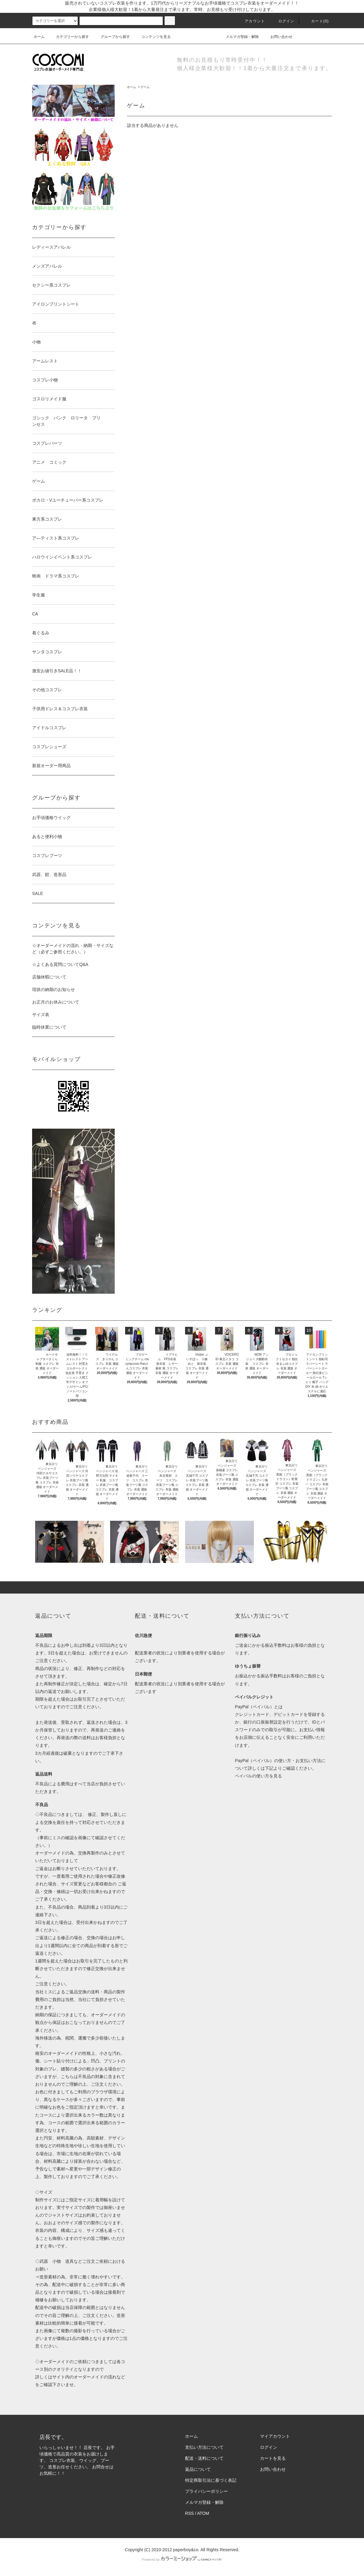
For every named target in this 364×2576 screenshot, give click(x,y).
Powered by (182, 2559)
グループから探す (111, 37)
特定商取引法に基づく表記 (210, 2480)
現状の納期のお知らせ (53, 989)
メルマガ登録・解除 (238, 37)
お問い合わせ (277, 37)
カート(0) (316, 21)
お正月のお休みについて (55, 1002)
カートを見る (273, 2458)
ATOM (203, 2513)
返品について (198, 2469)
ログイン (283, 21)
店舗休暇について (49, 976)
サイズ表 (40, 1014)
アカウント (251, 21)
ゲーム (145, 87)
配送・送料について (204, 2458)
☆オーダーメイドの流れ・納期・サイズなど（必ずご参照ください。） (72, 948)
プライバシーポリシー (206, 2491)
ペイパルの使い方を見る (258, 1775)
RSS (189, 2513)
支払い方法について (204, 2447)
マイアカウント (275, 2436)
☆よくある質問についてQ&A (60, 964)
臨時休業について (49, 1027)
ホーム (39, 37)
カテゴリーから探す (69, 37)
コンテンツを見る (152, 37)
